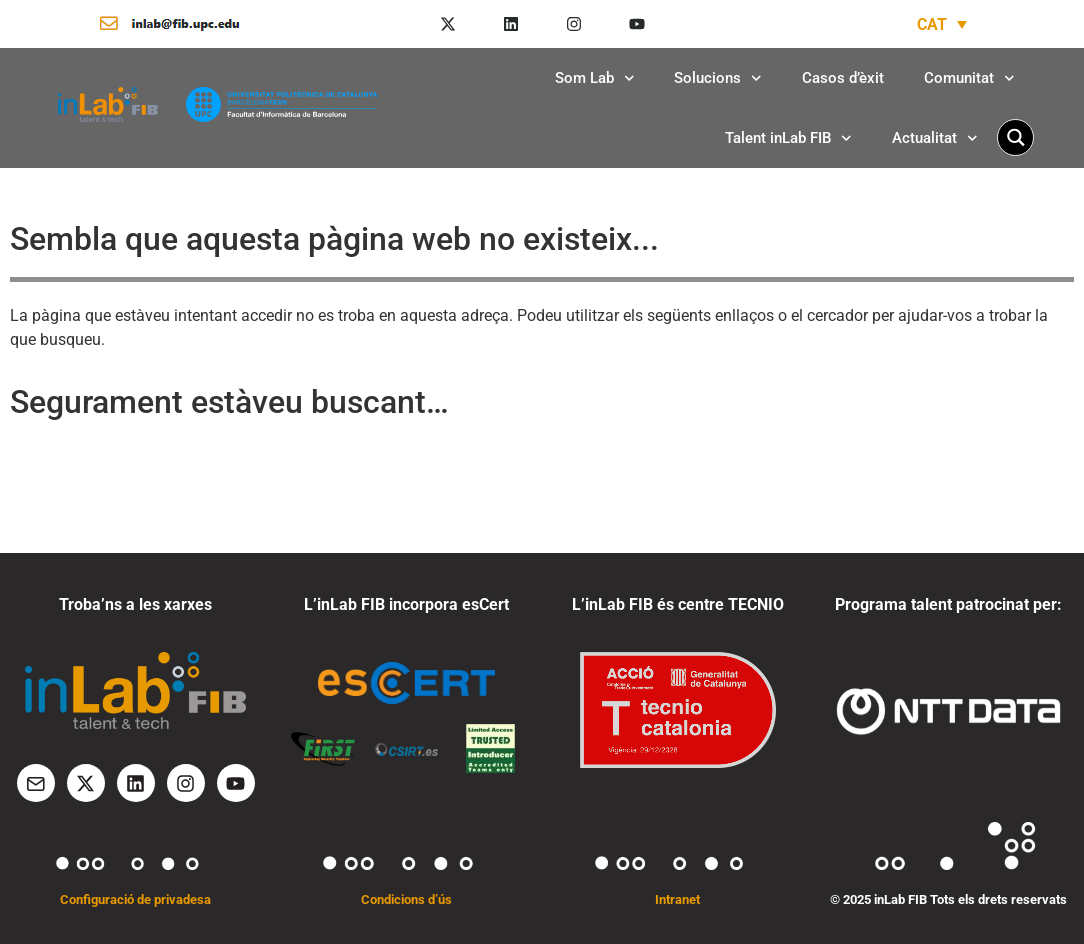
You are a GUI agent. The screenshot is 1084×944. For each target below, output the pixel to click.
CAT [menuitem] (932, 23)
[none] (942, 24)
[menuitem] (942, 24)
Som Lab (595, 78)
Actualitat (935, 138)
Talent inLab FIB (788, 138)
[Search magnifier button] (1015, 137)
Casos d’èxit (843, 78)
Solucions (718, 78)
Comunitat (969, 78)
